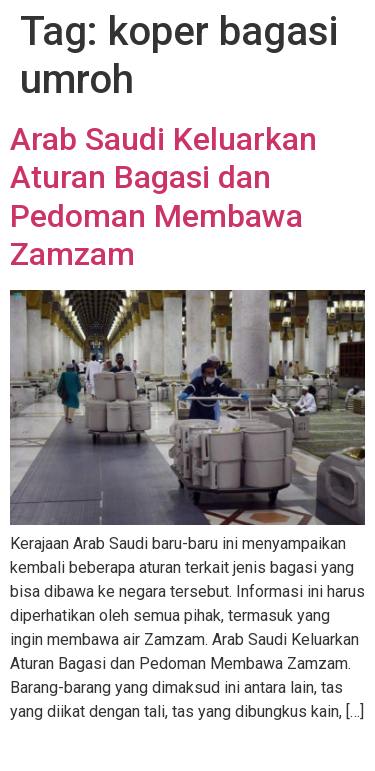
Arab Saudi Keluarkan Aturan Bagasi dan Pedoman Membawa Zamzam (163, 196)
